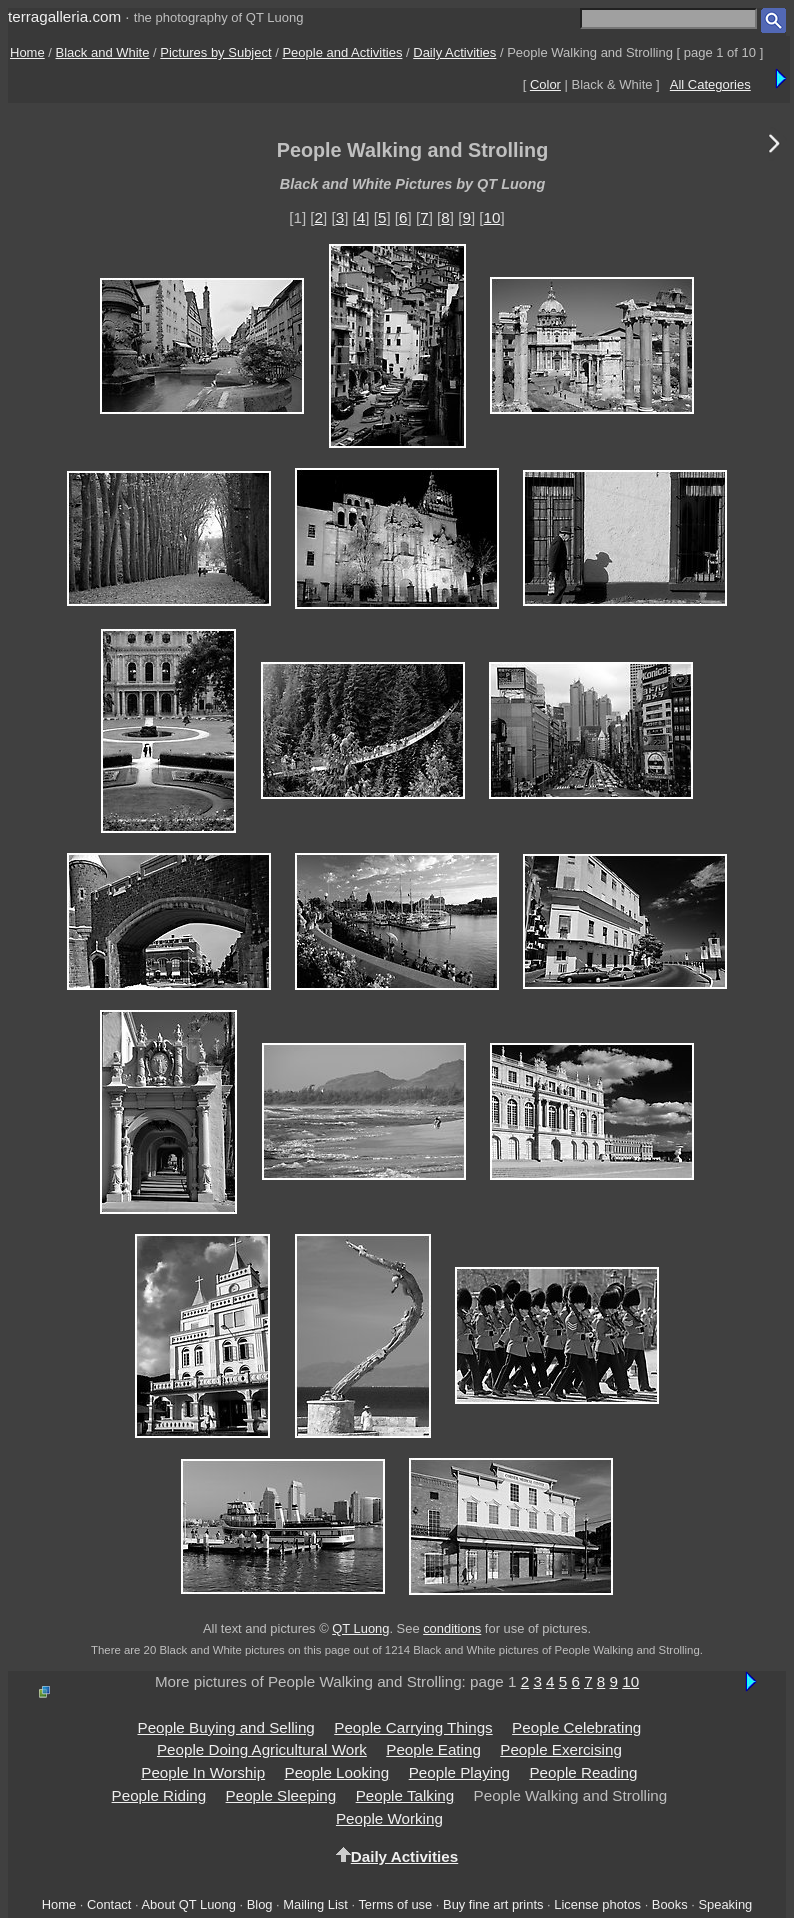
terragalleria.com (64, 16)
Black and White (103, 52)
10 (492, 217)
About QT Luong (188, 1904)
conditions (452, 1628)
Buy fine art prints (493, 1904)
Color (545, 84)
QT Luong (360, 1628)
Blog (260, 1904)
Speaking (725, 1904)
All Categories (710, 84)
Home (27, 52)
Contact (109, 1904)
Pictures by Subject (215, 52)
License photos (597, 1904)
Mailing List (315, 1904)
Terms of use (395, 1904)
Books (670, 1904)
